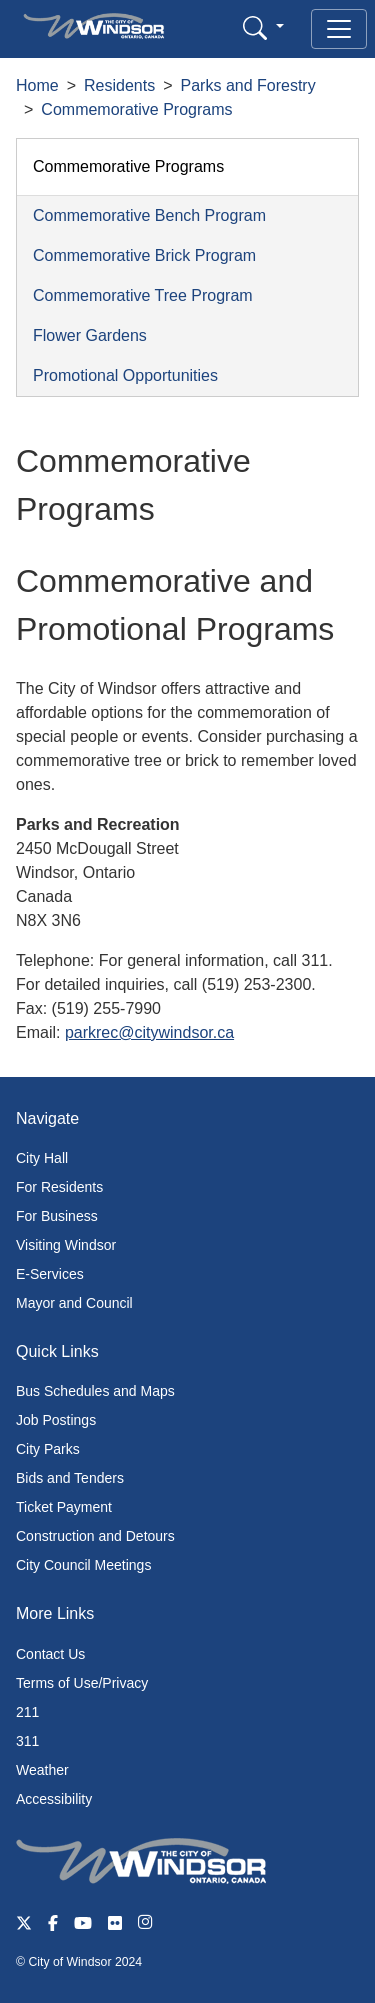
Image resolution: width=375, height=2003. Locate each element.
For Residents (59, 1187)
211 (27, 1712)
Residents (119, 85)
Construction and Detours (95, 1536)
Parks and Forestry (248, 85)
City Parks (48, 1449)
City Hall (42, 1158)
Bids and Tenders (70, 1478)
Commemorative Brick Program (144, 255)
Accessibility (54, 1799)
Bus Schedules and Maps (95, 1391)
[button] (263, 27)
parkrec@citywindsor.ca (149, 1032)
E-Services (50, 1274)
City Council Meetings (83, 1565)
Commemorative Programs (136, 109)
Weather (42, 1770)
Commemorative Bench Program (149, 215)
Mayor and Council (74, 1303)
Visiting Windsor (66, 1245)
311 (27, 1741)
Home (37, 85)
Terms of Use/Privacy (82, 1683)
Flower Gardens (90, 335)
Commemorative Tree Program (143, 295)
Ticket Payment (64, 1507)
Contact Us (50, 1654)
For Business (57, 1216)
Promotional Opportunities (125, 375)
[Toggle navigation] (339, 29)
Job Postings (56, 1420)
